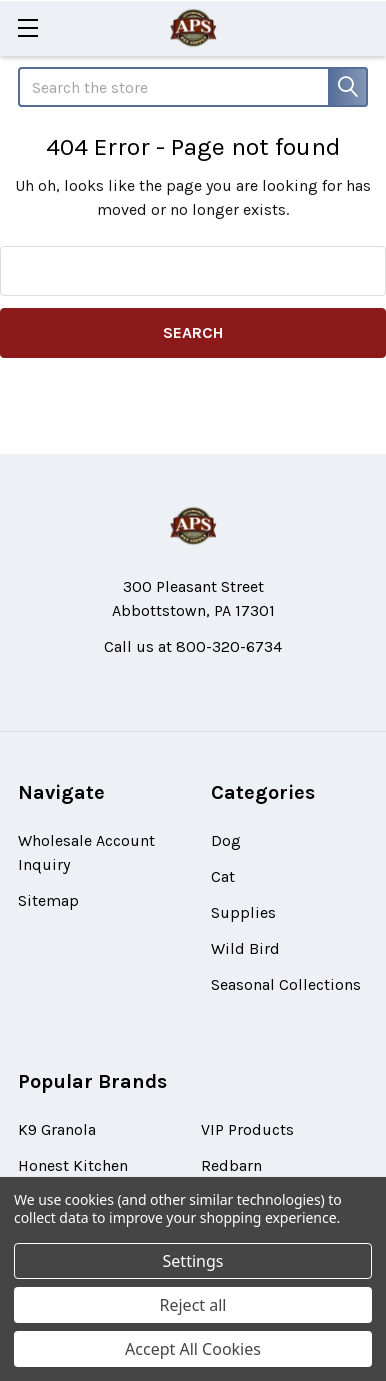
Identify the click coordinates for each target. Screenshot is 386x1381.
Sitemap (48, 900)
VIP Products (247, 1129)
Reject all (193, 1305)
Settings (193, 1261)
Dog (226, 840)
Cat (223, 876)
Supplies (243, 912)
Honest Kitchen (73, 1165)
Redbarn (231, 1165)
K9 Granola (57, 1129)
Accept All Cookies (193, 1349)
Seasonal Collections (286, 984)
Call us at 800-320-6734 (193, 646)
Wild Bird (245, 948)
